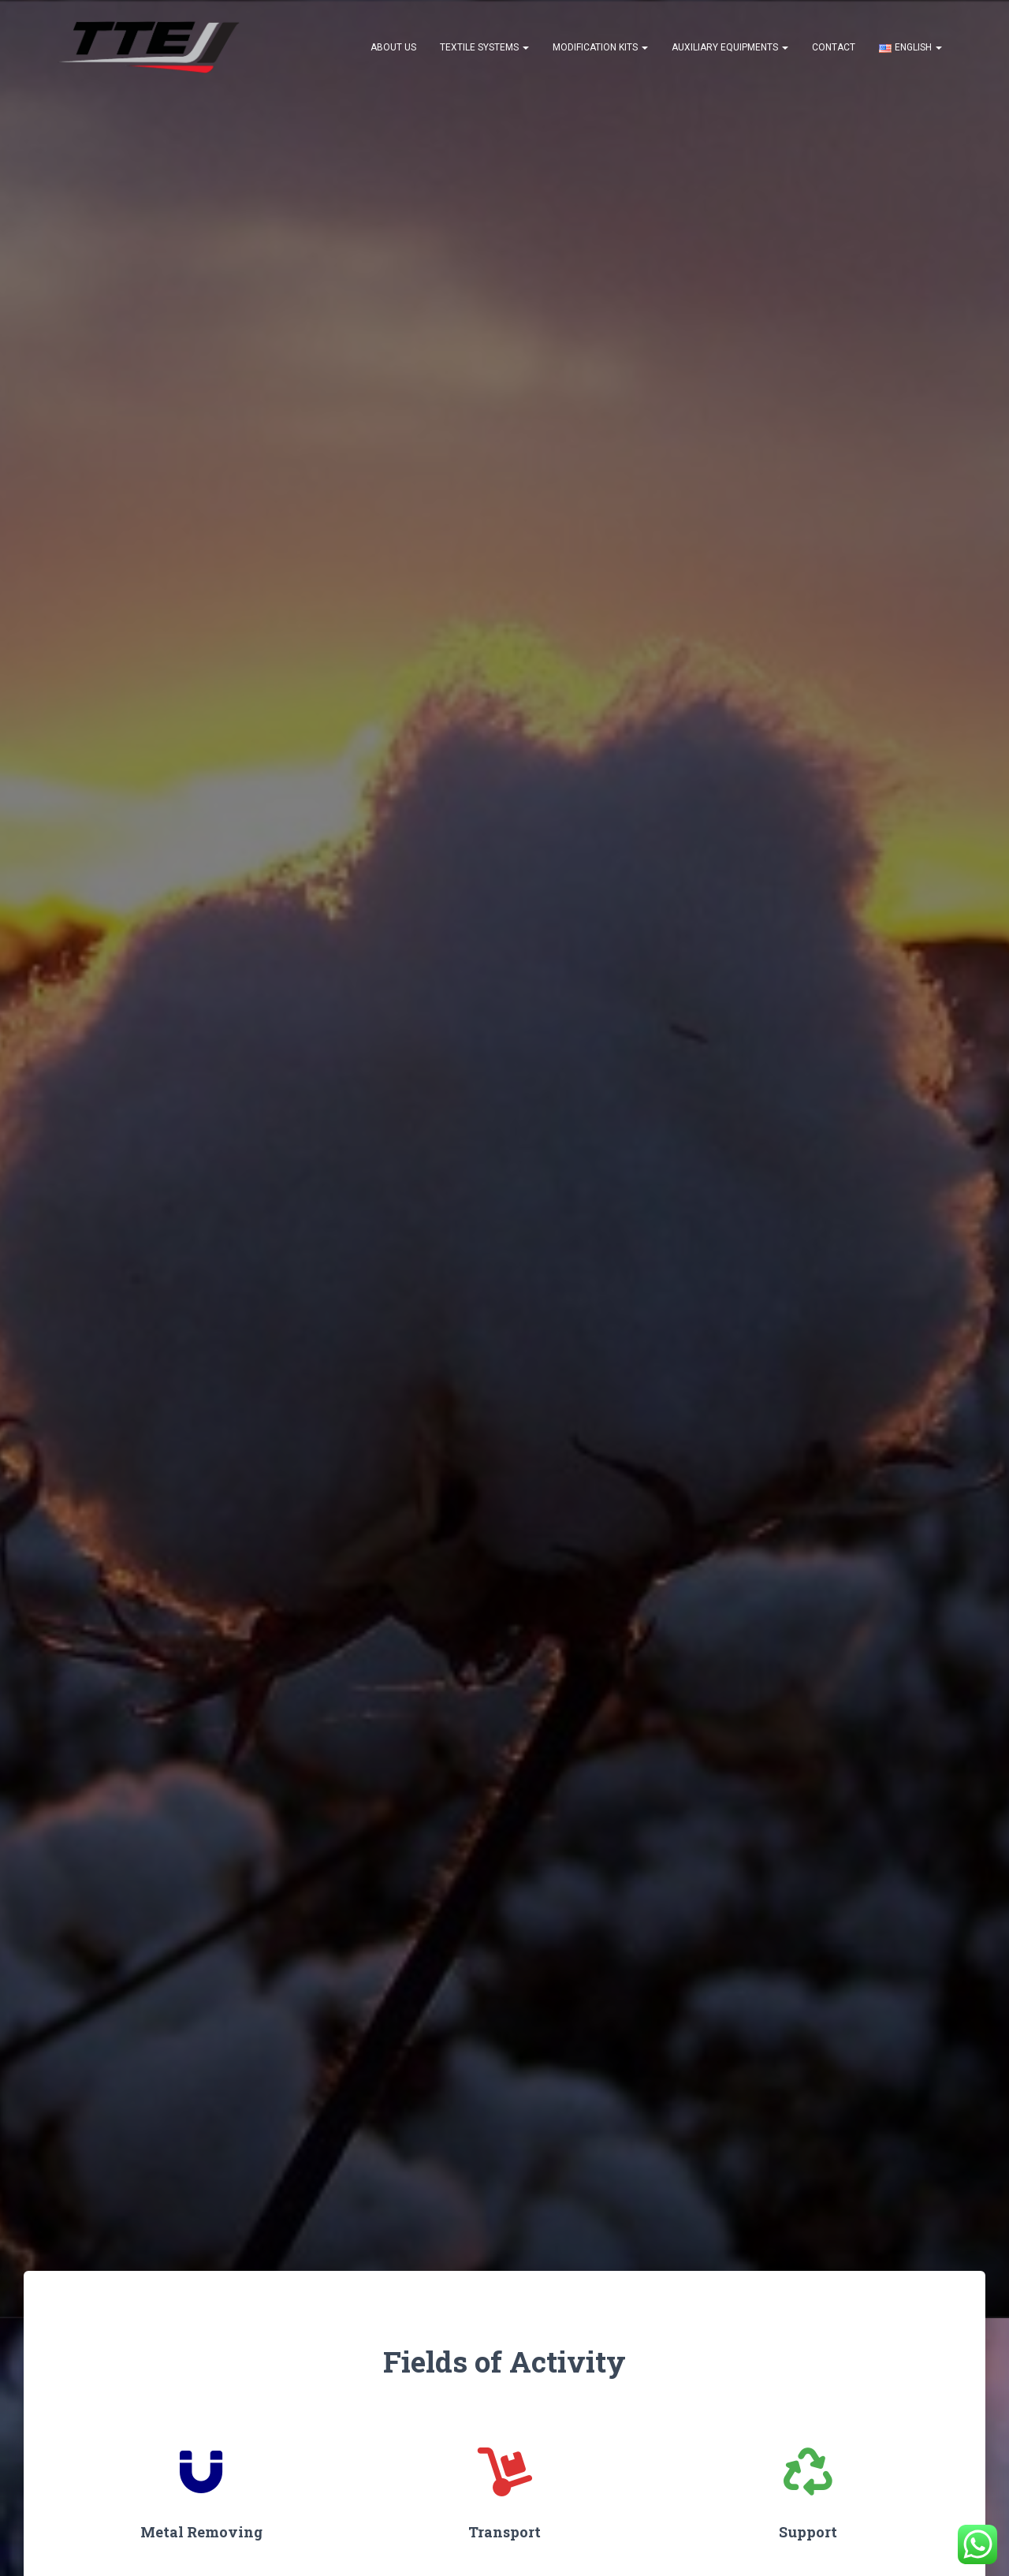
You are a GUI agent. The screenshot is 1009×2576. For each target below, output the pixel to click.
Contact (833, 47)
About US (393, 47)
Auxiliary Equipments (730, 47)
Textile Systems (484, 47)
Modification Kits (600, 47)
